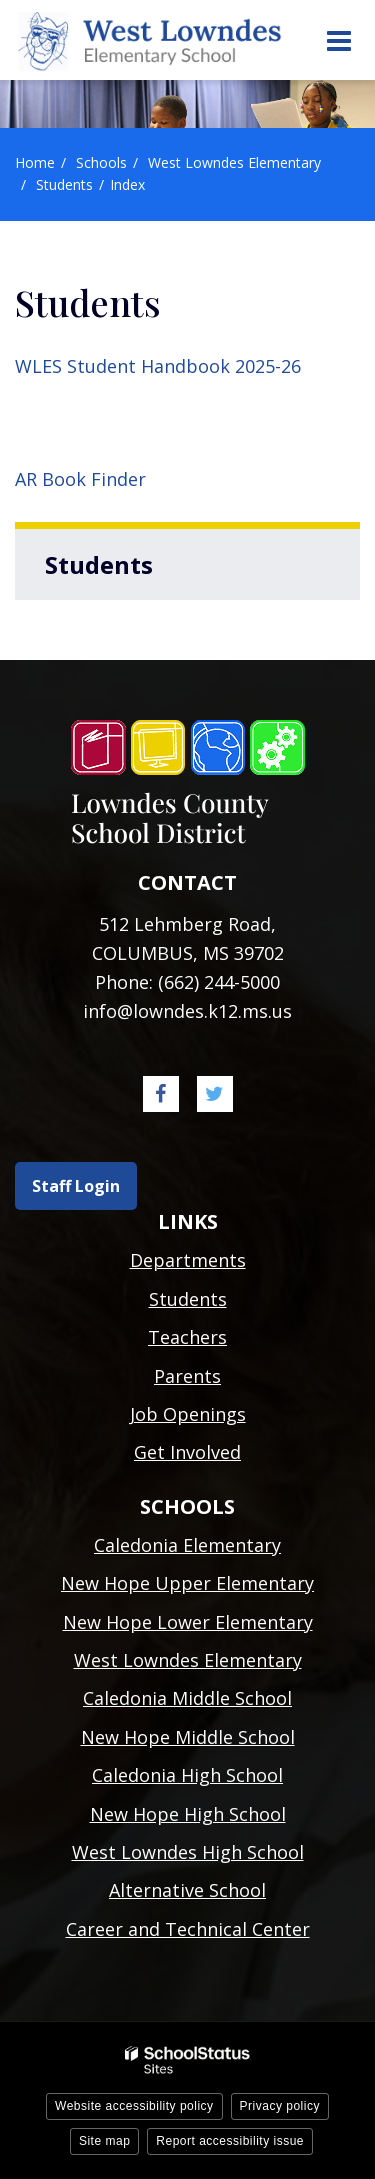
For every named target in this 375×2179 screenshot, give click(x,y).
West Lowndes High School (188, 1852)
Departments (188, 1260)
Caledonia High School (187, 1775)
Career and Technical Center (188, 1929)
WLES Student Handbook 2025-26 (158, 366)
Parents (187, 1376)
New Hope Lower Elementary (188, 1622)
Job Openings (188, 1414)
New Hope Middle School (188, 1737)
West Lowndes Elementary (234, 162)
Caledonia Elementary (187, 1545)
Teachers (187, 1337)
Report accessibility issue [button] (230, 2141)
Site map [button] (104, 2141)
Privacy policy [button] (280, 2106)
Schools (101, 162)
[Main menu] (338, 40)
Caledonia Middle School (187, 1698)
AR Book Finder (80, 479)
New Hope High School (188, 1814)
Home (35, 162)
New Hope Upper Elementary (187, 1583)
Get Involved (187, 1452)
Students (64, 184)
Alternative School (187, 1890)
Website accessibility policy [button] (134, 2106)
